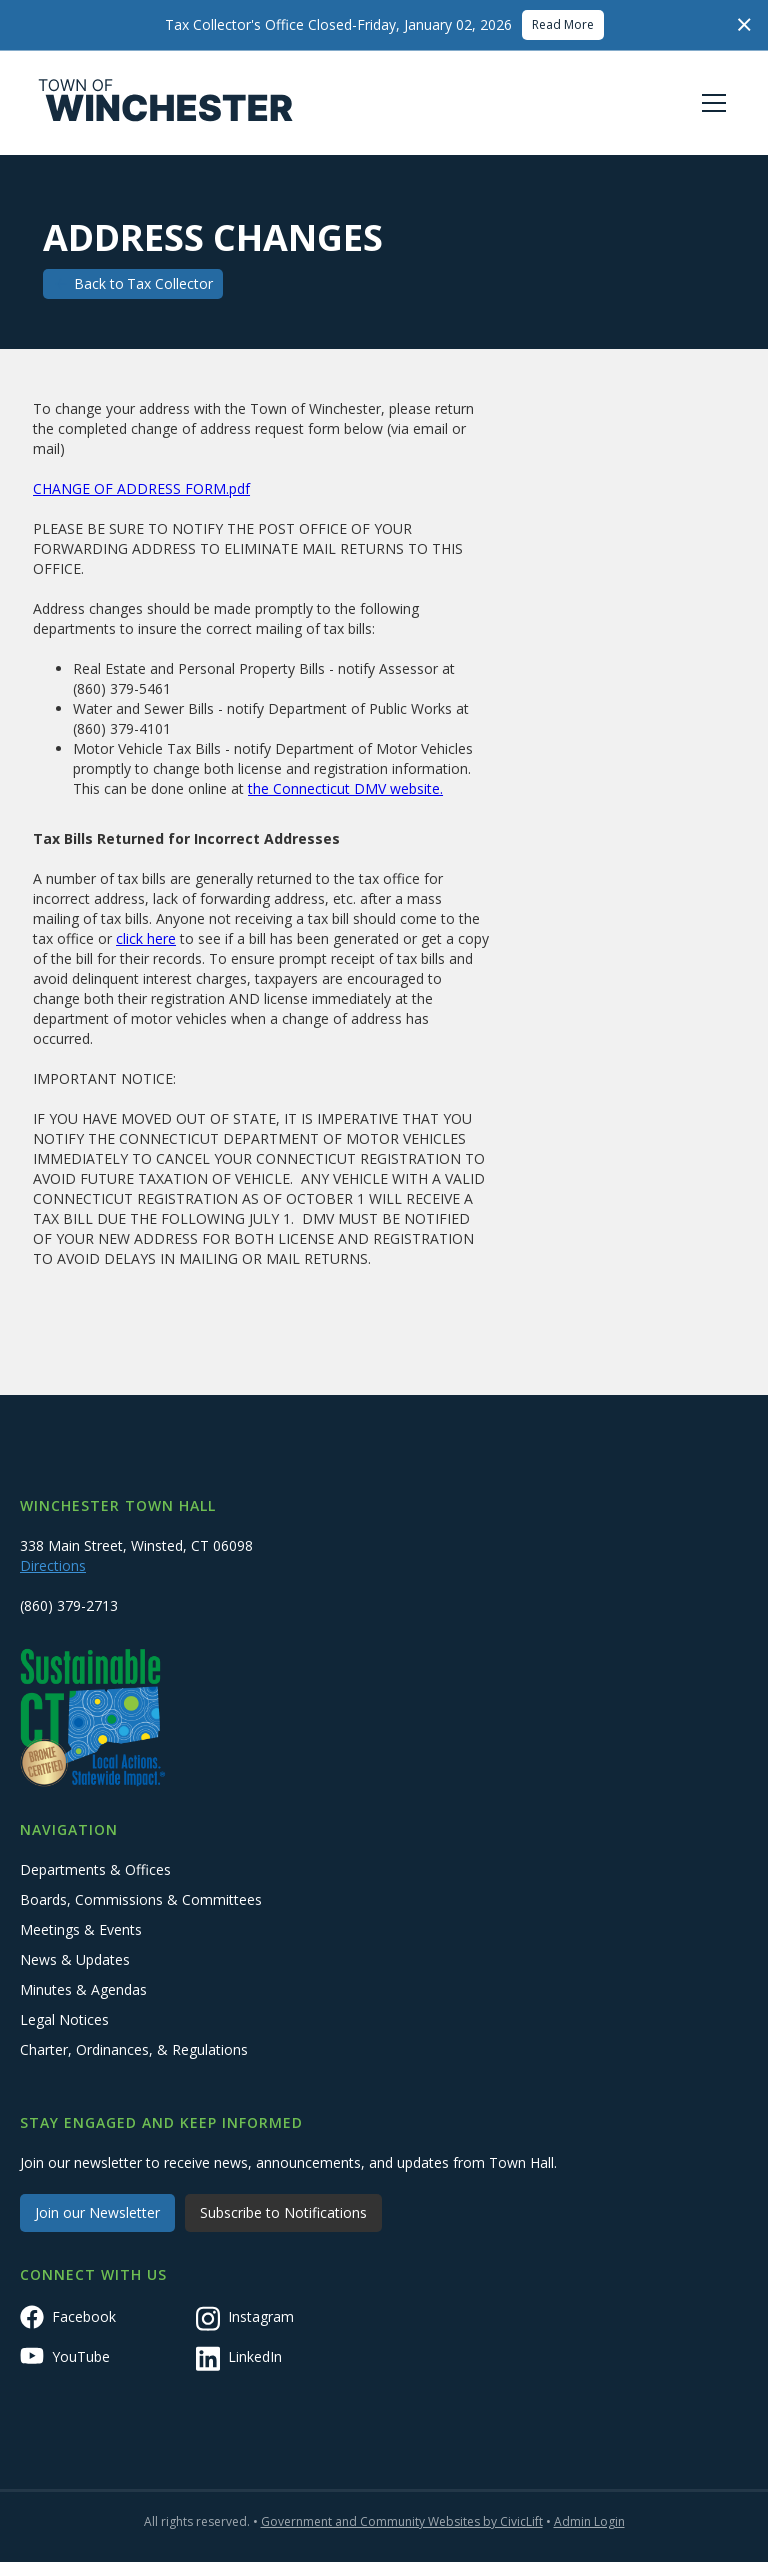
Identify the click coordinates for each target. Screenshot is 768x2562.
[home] (166, 103)
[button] (710, 103)
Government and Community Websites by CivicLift (402, 2521)
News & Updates (75, 1959)
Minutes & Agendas (83, 1989)
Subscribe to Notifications (283, 2212)
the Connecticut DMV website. (345, 788)
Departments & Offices (95, 1869)
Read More (563, 24)
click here (146, 938)
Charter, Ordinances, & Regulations (134, 2049)
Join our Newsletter (97, 2212)
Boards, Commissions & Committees (141, 1899)
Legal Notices (64, 2019)
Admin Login (589, 2521)
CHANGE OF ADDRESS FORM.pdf (141, 488)
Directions (53, 1565)
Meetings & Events (81, 1929)
